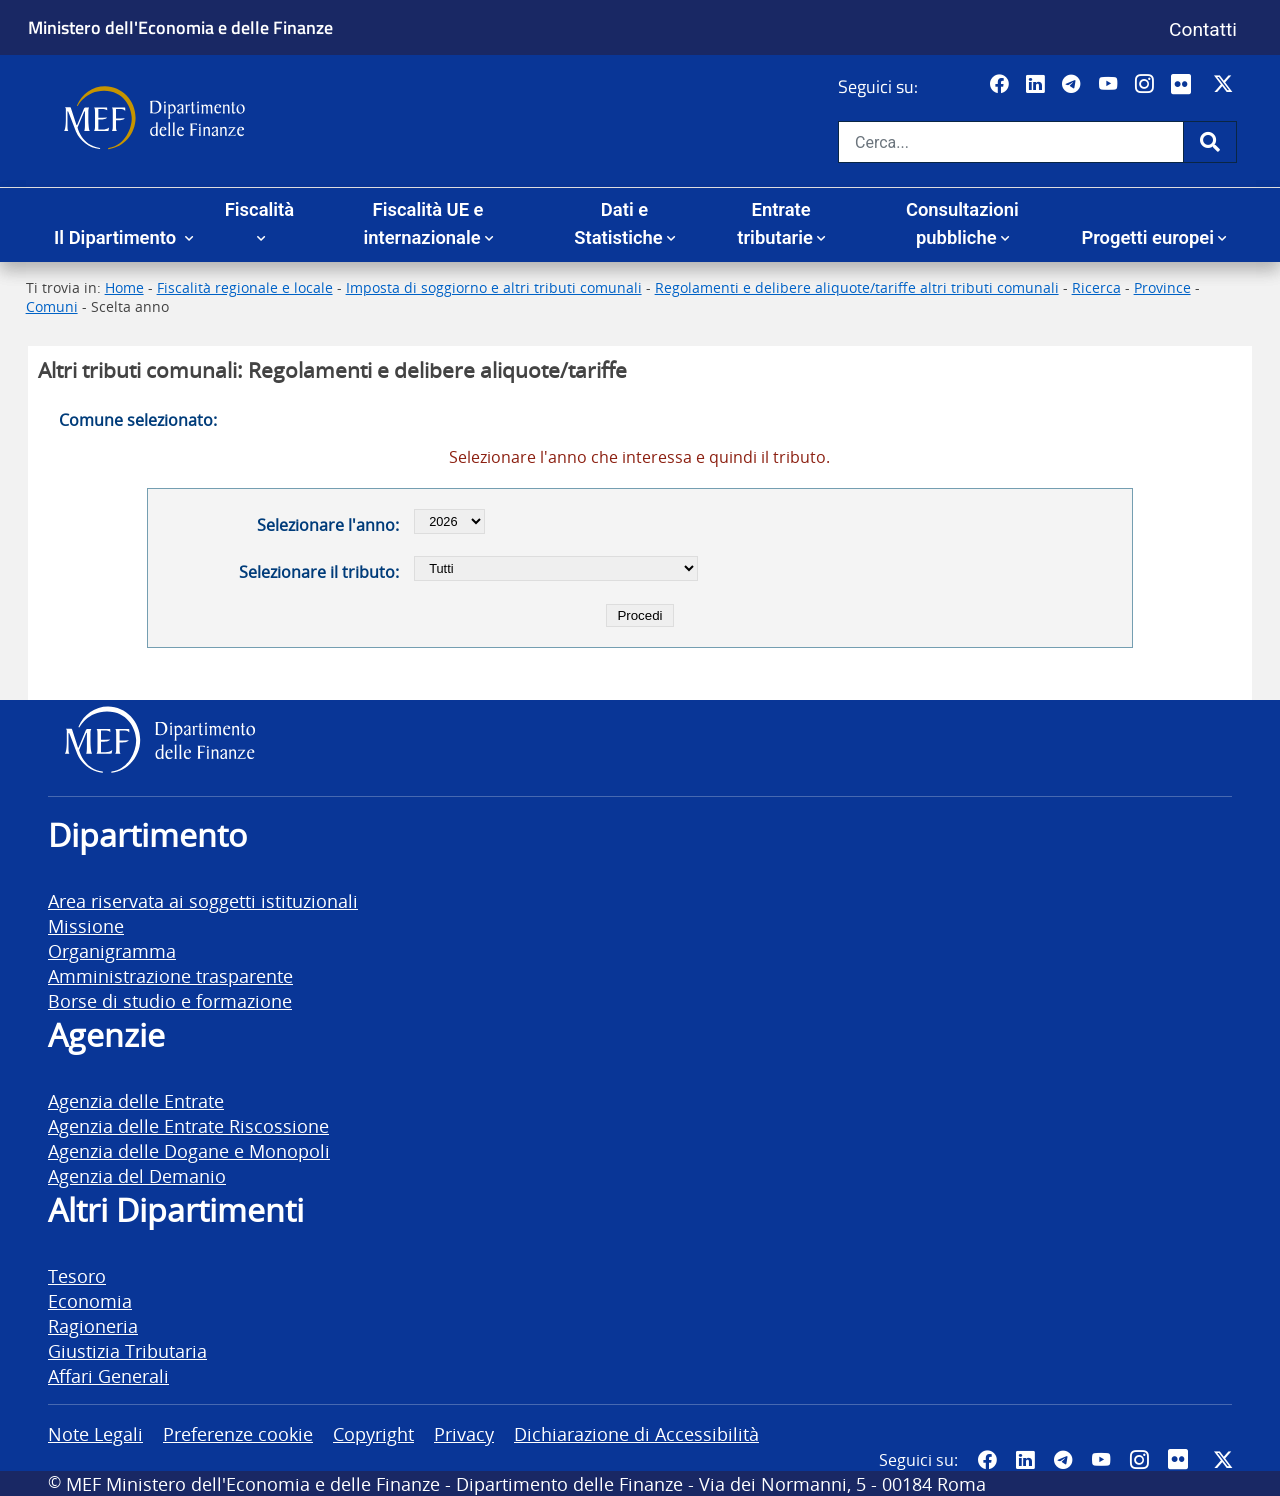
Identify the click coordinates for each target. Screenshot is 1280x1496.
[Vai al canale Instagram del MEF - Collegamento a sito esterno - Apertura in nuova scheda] (1146, 85)
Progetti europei (1147, 237)
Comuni (52, 306)
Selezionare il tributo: (319, 572)
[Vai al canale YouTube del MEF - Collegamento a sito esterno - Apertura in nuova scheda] (1110, 85)
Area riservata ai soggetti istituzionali (203, 900)
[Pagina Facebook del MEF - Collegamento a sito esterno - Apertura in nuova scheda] (1001, 85)
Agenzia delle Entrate (136, 1100)
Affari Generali (108, 1375)
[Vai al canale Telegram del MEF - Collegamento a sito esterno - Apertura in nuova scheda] (1073, 85)
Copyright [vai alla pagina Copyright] (373, 1433)
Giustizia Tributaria (127, 1350)
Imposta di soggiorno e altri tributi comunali (494, 287)
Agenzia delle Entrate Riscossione (188, 1125)
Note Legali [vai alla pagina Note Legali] (95, 1433)
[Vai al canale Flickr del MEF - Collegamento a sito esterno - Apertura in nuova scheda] (1186, 85)
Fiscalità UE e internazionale (423, 223)
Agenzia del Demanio (137, 1175)
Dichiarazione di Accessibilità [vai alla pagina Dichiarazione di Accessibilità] (636, 1433)
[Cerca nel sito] (1011, 142)
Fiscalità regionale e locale (245, 287)
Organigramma (112, 950)
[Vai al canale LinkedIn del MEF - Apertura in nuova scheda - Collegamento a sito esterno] (1037, 85)
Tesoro (77, 1275)
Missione (86, 925)
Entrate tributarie (775, 223)
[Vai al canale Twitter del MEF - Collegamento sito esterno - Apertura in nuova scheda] (1225, 85)
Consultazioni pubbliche (962, 223)
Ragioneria (93, 1325)
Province (1162, 287)
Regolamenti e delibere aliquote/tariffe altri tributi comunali (857, 287)
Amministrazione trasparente (170, 975)
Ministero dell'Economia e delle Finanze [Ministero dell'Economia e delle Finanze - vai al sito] (180, 27)
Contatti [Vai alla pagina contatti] (1203, 29)
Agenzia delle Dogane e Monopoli (189, 1150)
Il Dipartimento (117, 237)
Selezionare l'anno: (328, 525)
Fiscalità (259, 209)
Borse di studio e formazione (170, 1000)
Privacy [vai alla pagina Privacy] (464, 1433)
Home (124, 287)
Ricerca (1096, 287)
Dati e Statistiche (618, 223)
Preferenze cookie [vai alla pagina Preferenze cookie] (238, 1433)
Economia (90, 1300)
